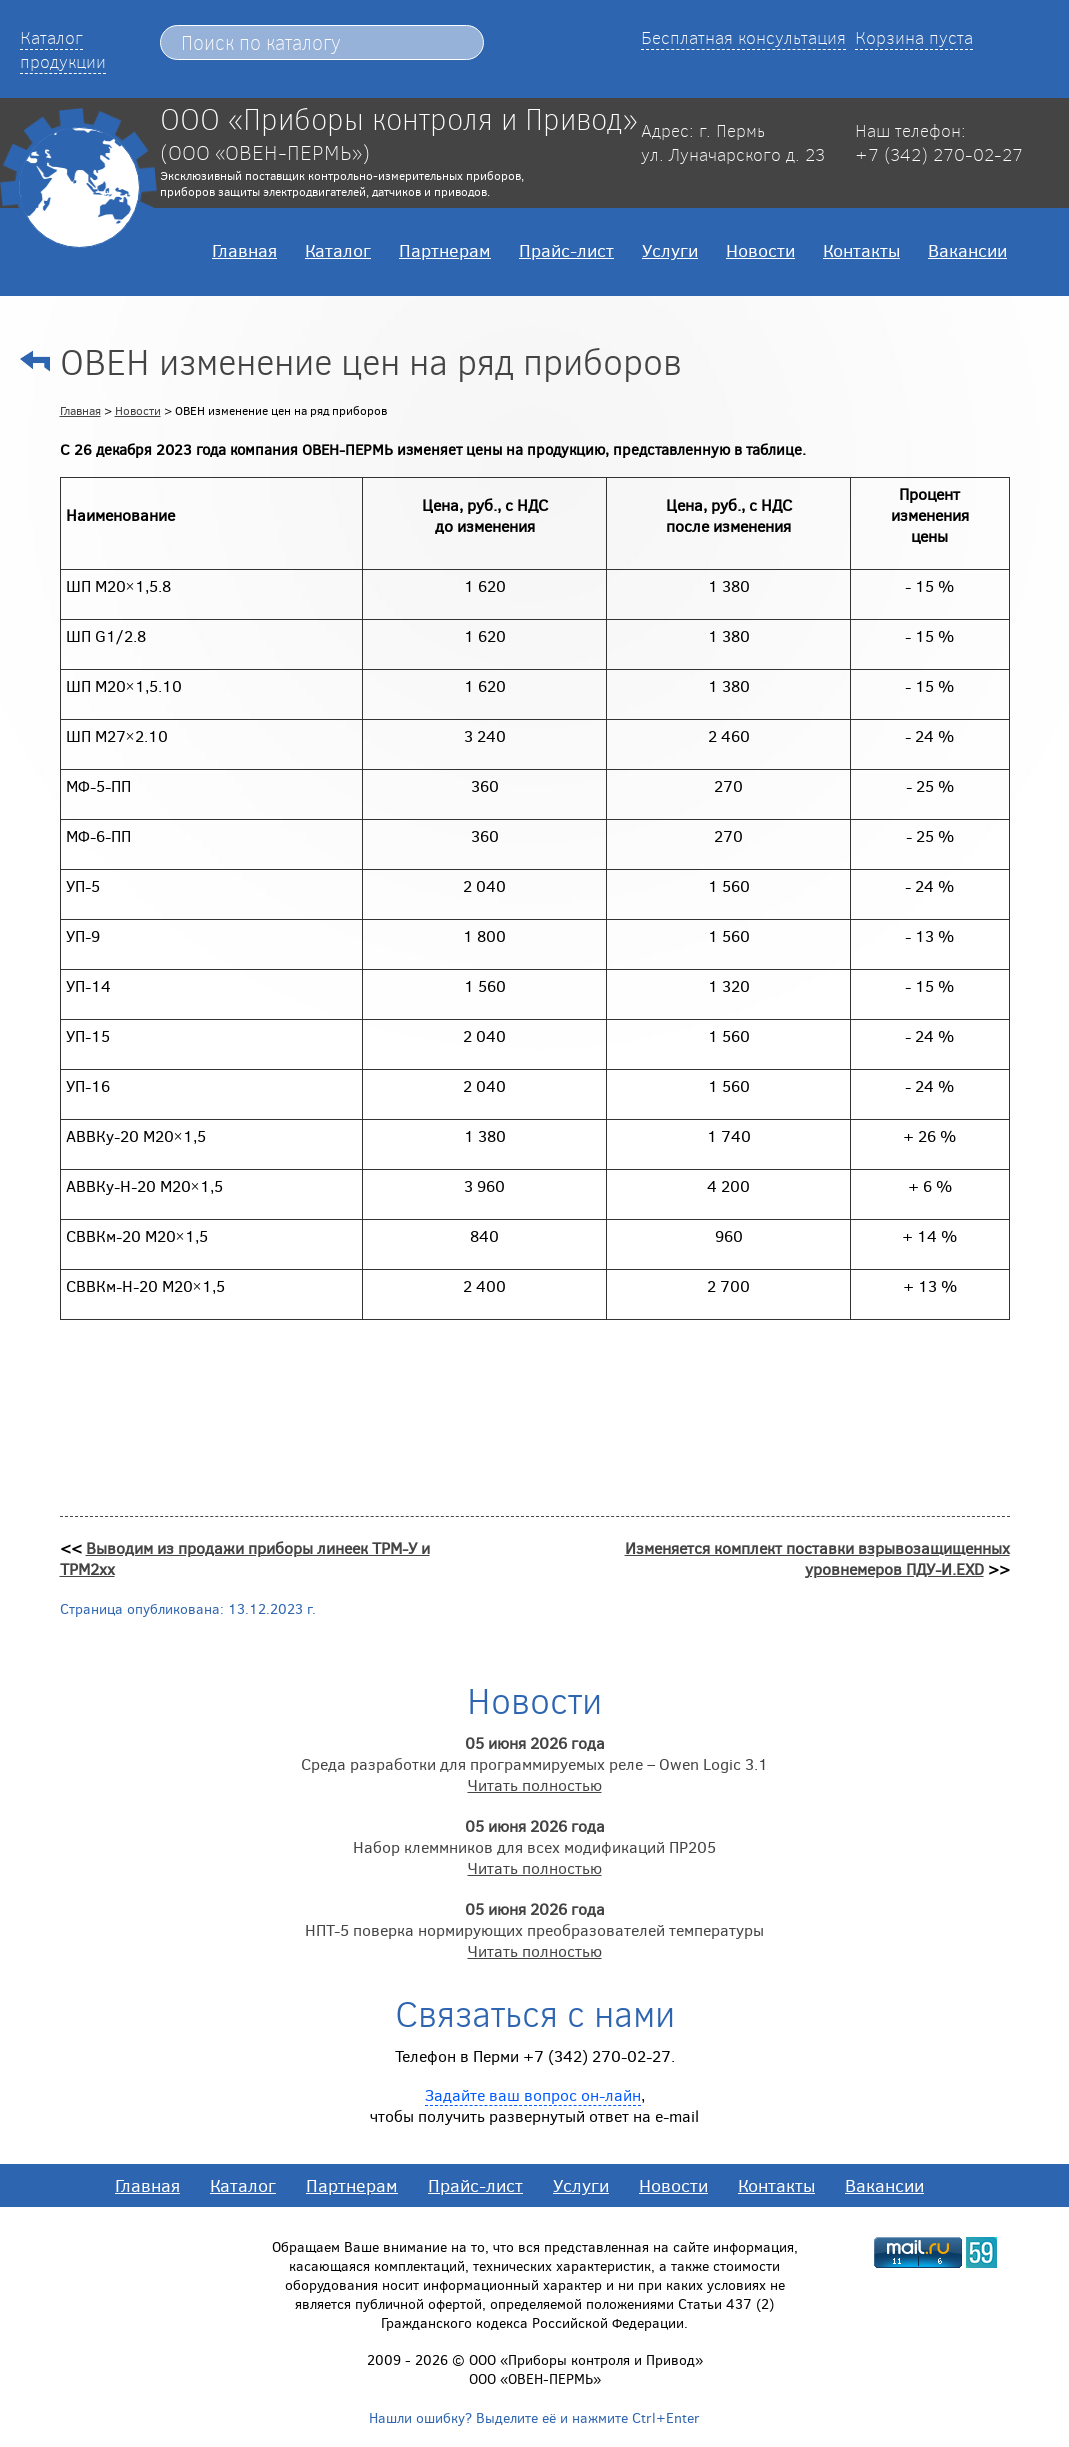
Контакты (861, 250)
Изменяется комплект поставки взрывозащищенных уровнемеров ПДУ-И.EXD (817, 1558)
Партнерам (445, 250)
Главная (244, 250)
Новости (760, 250)
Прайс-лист (566, 250)
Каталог (338, 250)
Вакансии (967, 250)
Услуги (670, 250)
